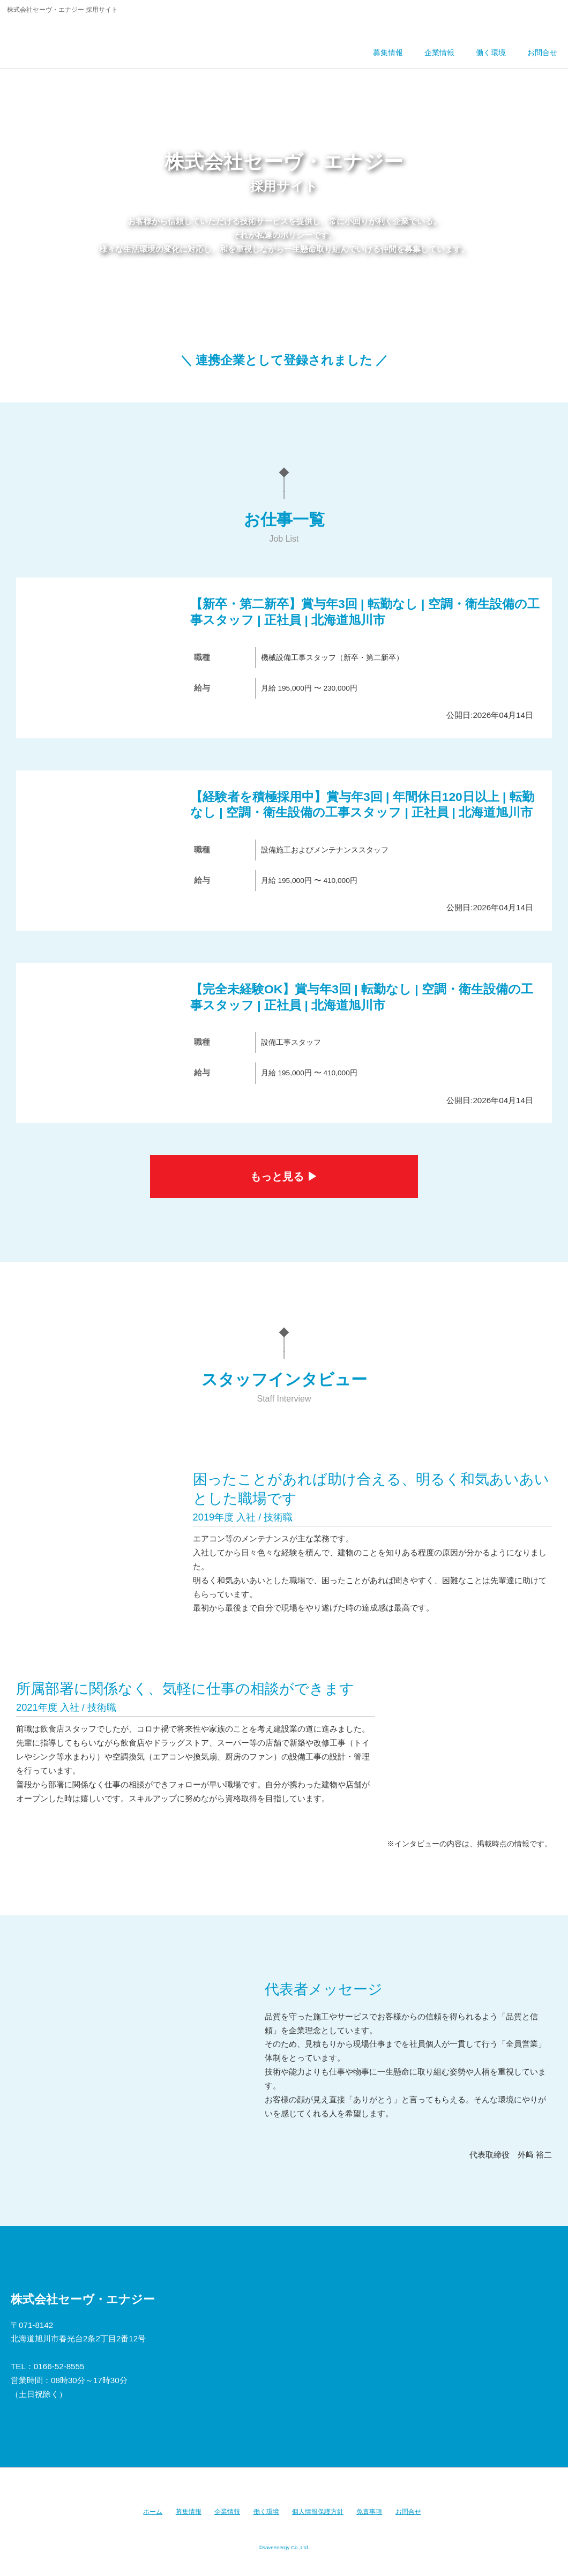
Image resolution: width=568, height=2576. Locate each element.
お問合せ (408, 2511)
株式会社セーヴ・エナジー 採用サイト (82, 40)
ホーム (152, 2511)
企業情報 (227, 2511)
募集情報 (188, 2511)
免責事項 (369, 2511)
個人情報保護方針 (317, 2511)
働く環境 (266, 2511)
